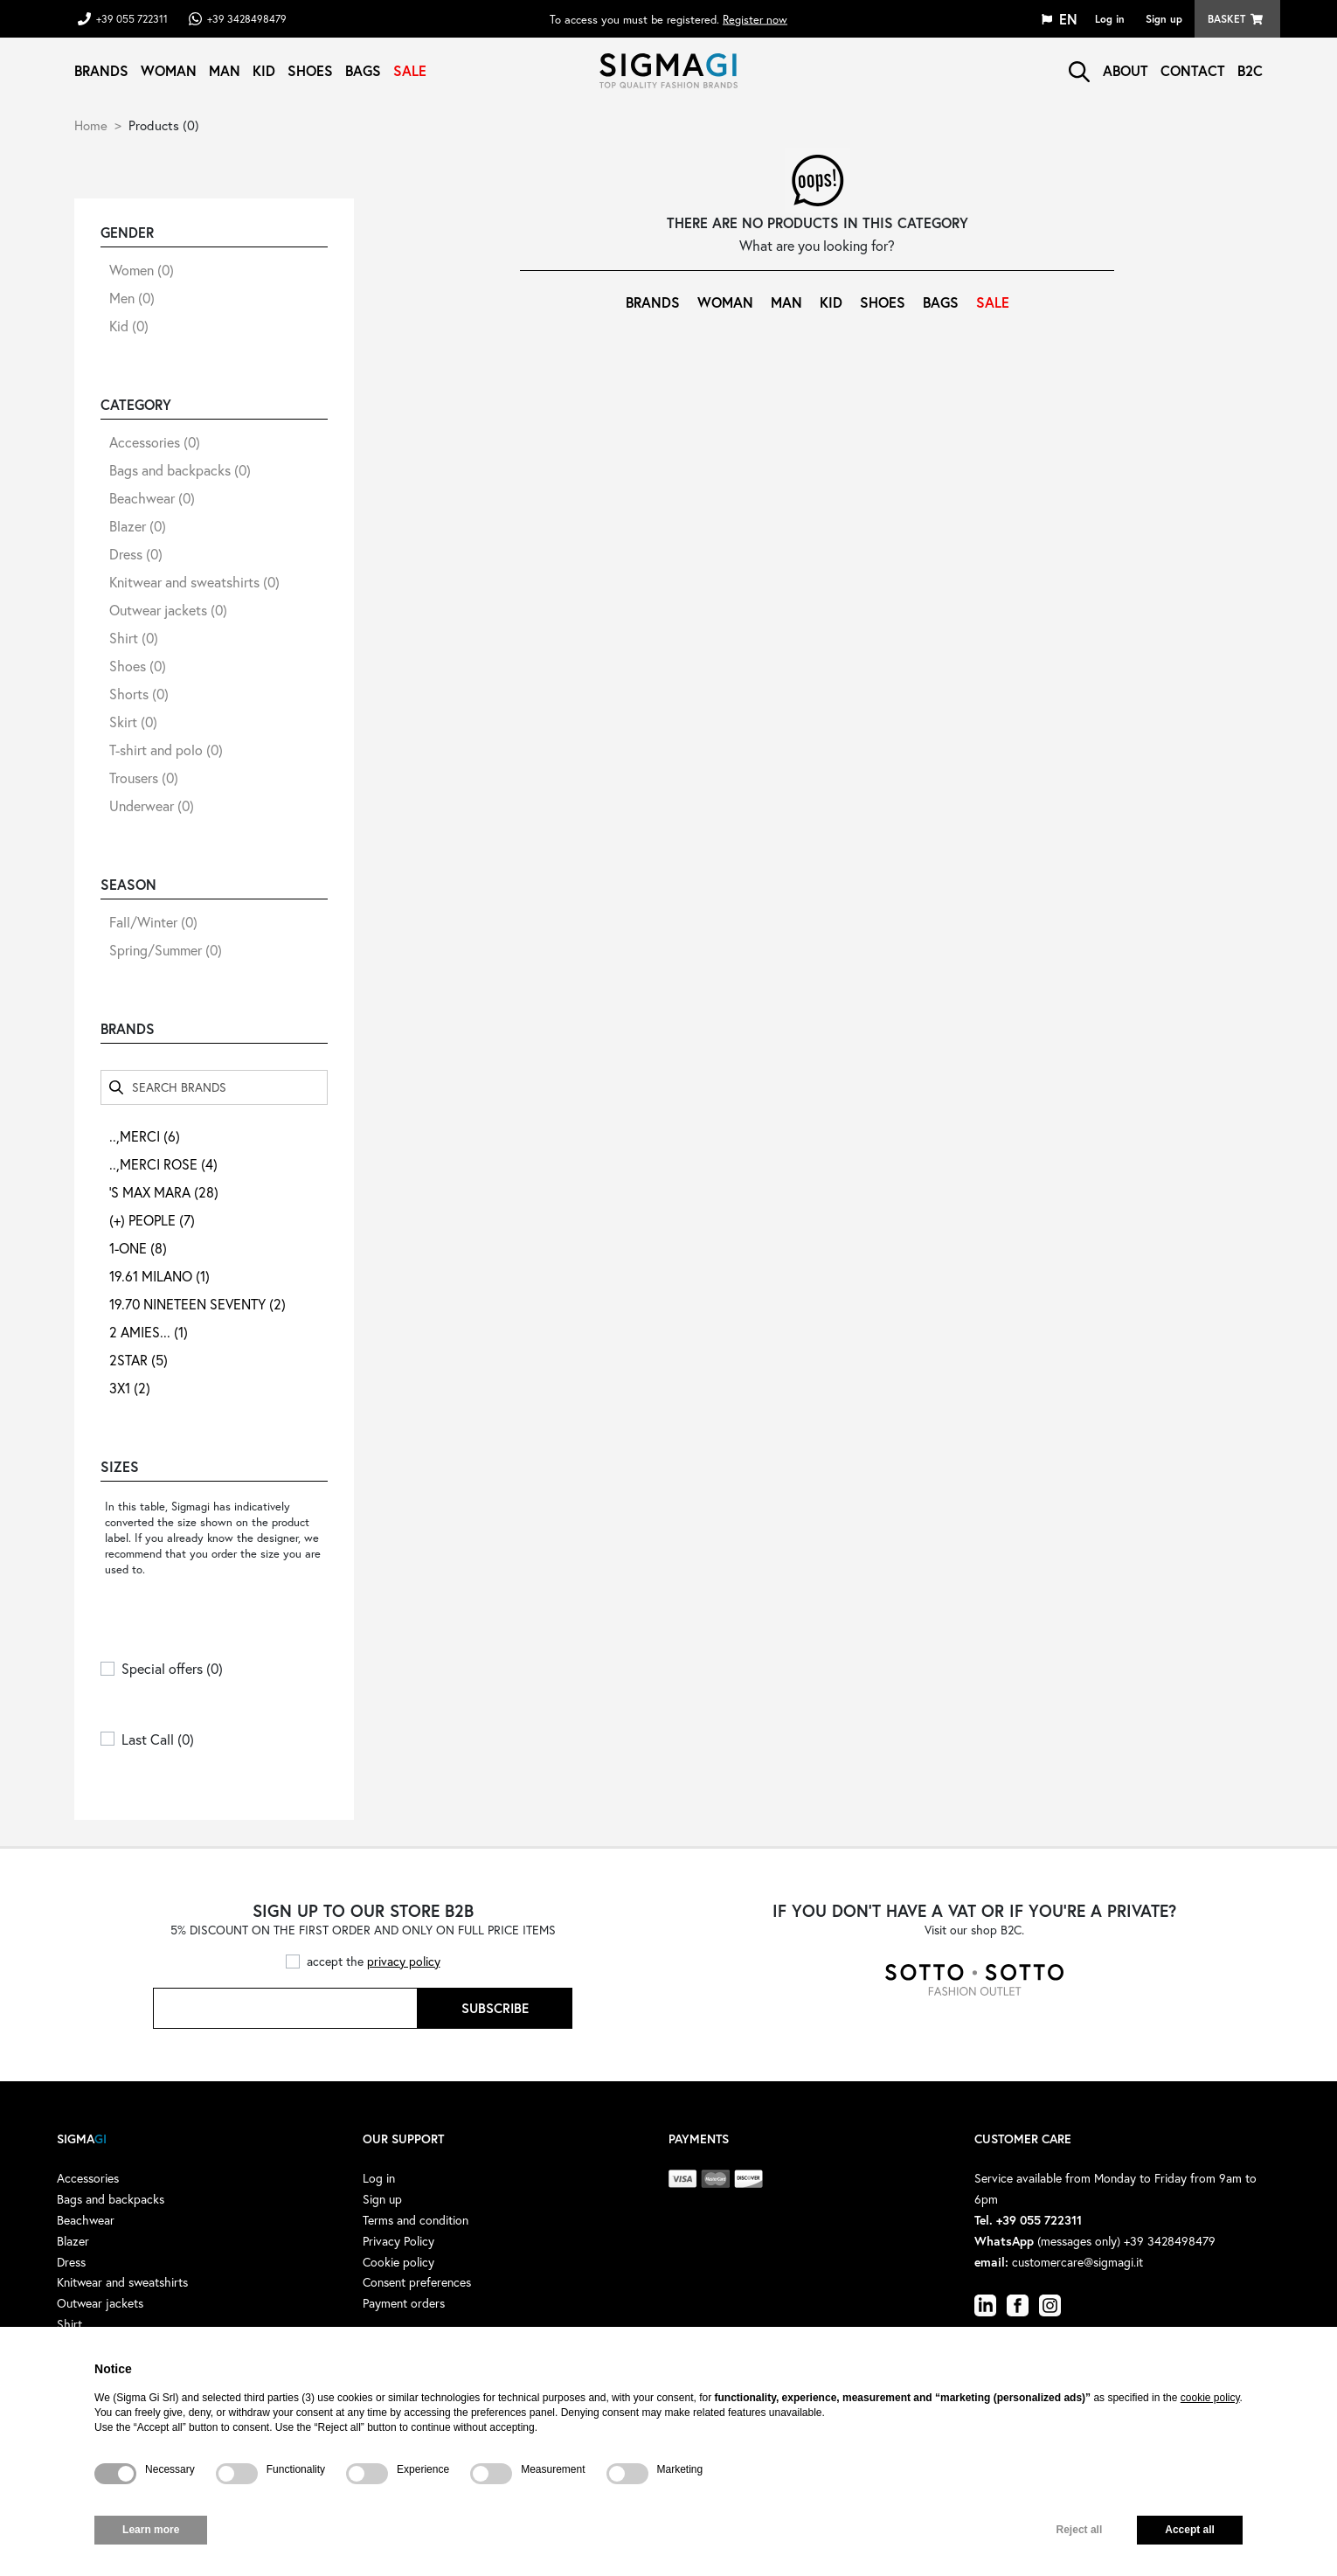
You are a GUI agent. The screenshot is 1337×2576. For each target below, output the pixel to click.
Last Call (157, 1739)
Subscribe (495, 2008)
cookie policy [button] (1210, 2398)
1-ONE (138, 1248)
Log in (1110, 18)
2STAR (138, 1359)
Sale (409, 70)
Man (224, 70)
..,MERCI (144, 1136)
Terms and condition (415, 2219)
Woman (169, 70)
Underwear (151, 805)
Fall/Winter (153, 922)
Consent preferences (417, 2282)
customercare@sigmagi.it (1077, 2261)
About (1125, 70)
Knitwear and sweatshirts (194, 582)
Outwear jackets (168, 610)
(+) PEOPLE (152, 1220)
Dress (136, 554)
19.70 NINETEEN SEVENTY (197, 1304)
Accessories (154, 442)
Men (132, 297)
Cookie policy (398, 2261)
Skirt (133, 721)
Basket (1226, 18)
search (1079, 72)
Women (141, 269)
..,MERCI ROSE (163, 1164)
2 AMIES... (148, 1332)
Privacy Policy (398, 2240)
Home (90, 125)
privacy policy (403, 1961)
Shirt (133, 637)
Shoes (310, 70)
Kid (264, 70)
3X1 (129, 1387)
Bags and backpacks (180, 470)
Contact (1192, 70)
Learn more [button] (150, 2530)
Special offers (172, 1668)
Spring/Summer (165, 950)
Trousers (143, 777)
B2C (1250, 70)
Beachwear (152, 498)
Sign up (1164, 18)
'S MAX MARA (163, 1192)
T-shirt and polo (166, 749)
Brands (101, 70)
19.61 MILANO (159, 1276)
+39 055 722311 (132, 18)
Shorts (139, 693)
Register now (755, 18)
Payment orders (404, 2303)
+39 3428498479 (247, 18)
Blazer (137, 526)
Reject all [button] (1079, 2530)
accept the (373, 1961)
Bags (363, 70)
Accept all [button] (1190, 2530)
